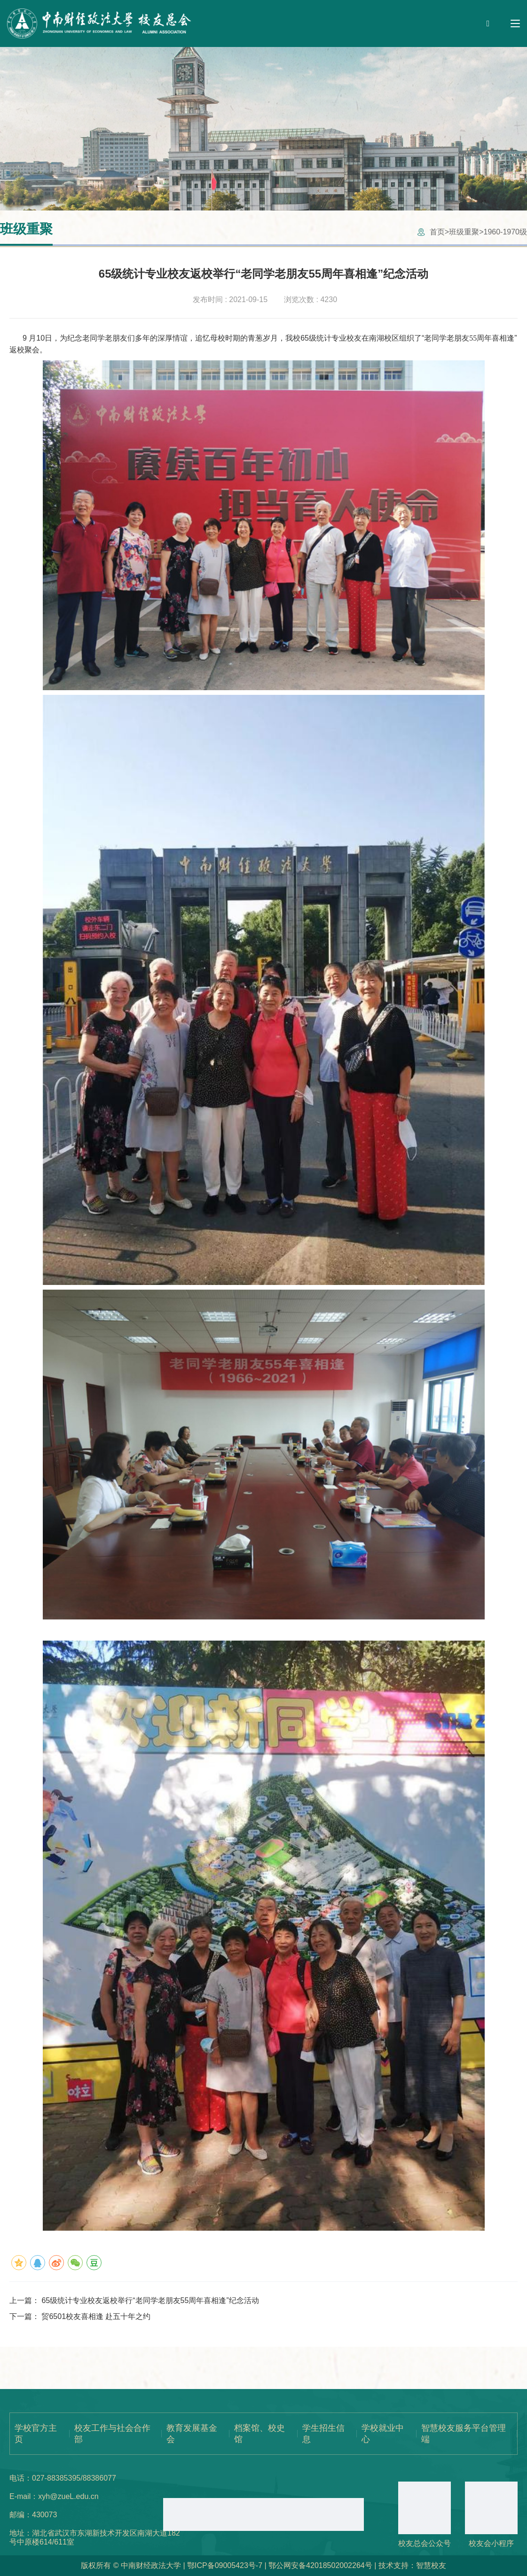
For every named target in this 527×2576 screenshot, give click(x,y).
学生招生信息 (323, 2433)
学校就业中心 (383, 2433)
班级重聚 (464, 232)
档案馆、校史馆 (259, 2433)
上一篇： (134, 2300)
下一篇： (80, 2316)
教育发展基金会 (191, 2433)
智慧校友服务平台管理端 (463, 2433)
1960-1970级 (505, 232)
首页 (437, 232)
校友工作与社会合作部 (112, 2433)
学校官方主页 (36, 2433)
